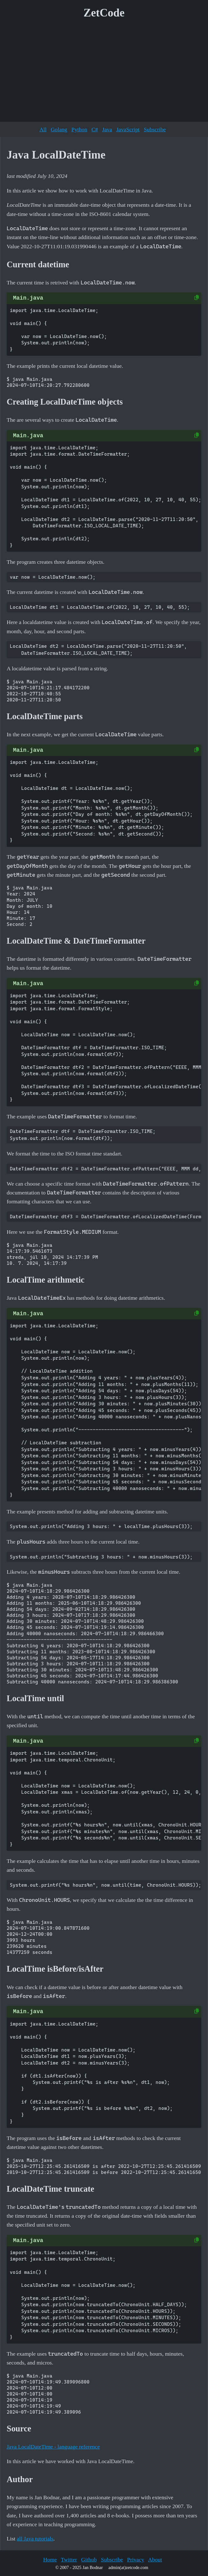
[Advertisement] (104, 72)
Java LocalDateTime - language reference (53, 2446)
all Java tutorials (35, 2538)
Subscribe (155, 129)
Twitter (69, 2559)
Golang (59, 129)
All (42, 129)
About (155, 2559)
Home (50, 2559)
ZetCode (104, 13)
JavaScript (127, 129)
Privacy (135, 2559)
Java (107, 129)
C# (94, 129)
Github (89, 2559)
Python (79, 129)
